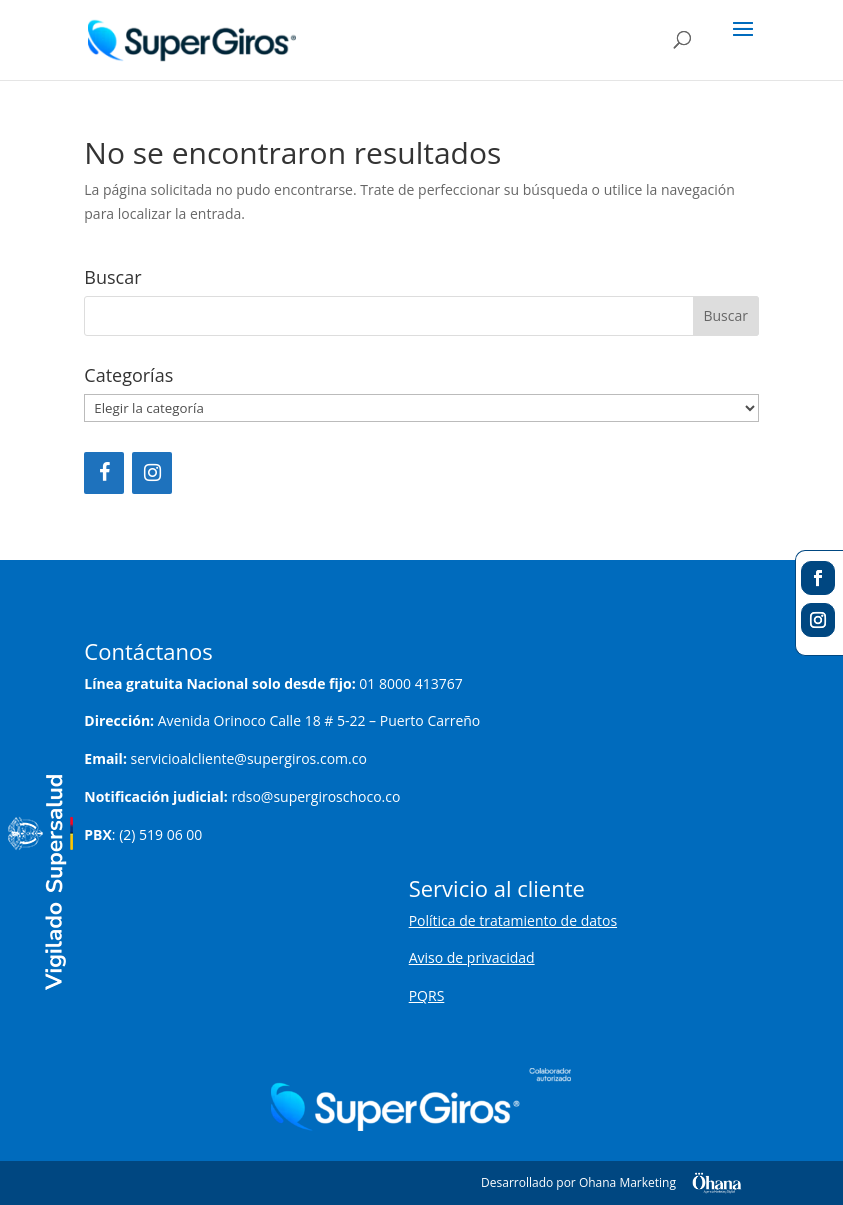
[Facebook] (104, 473)
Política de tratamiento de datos (513, 920)
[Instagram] (152, 473)
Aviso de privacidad (472, 957)
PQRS (427, 995)
